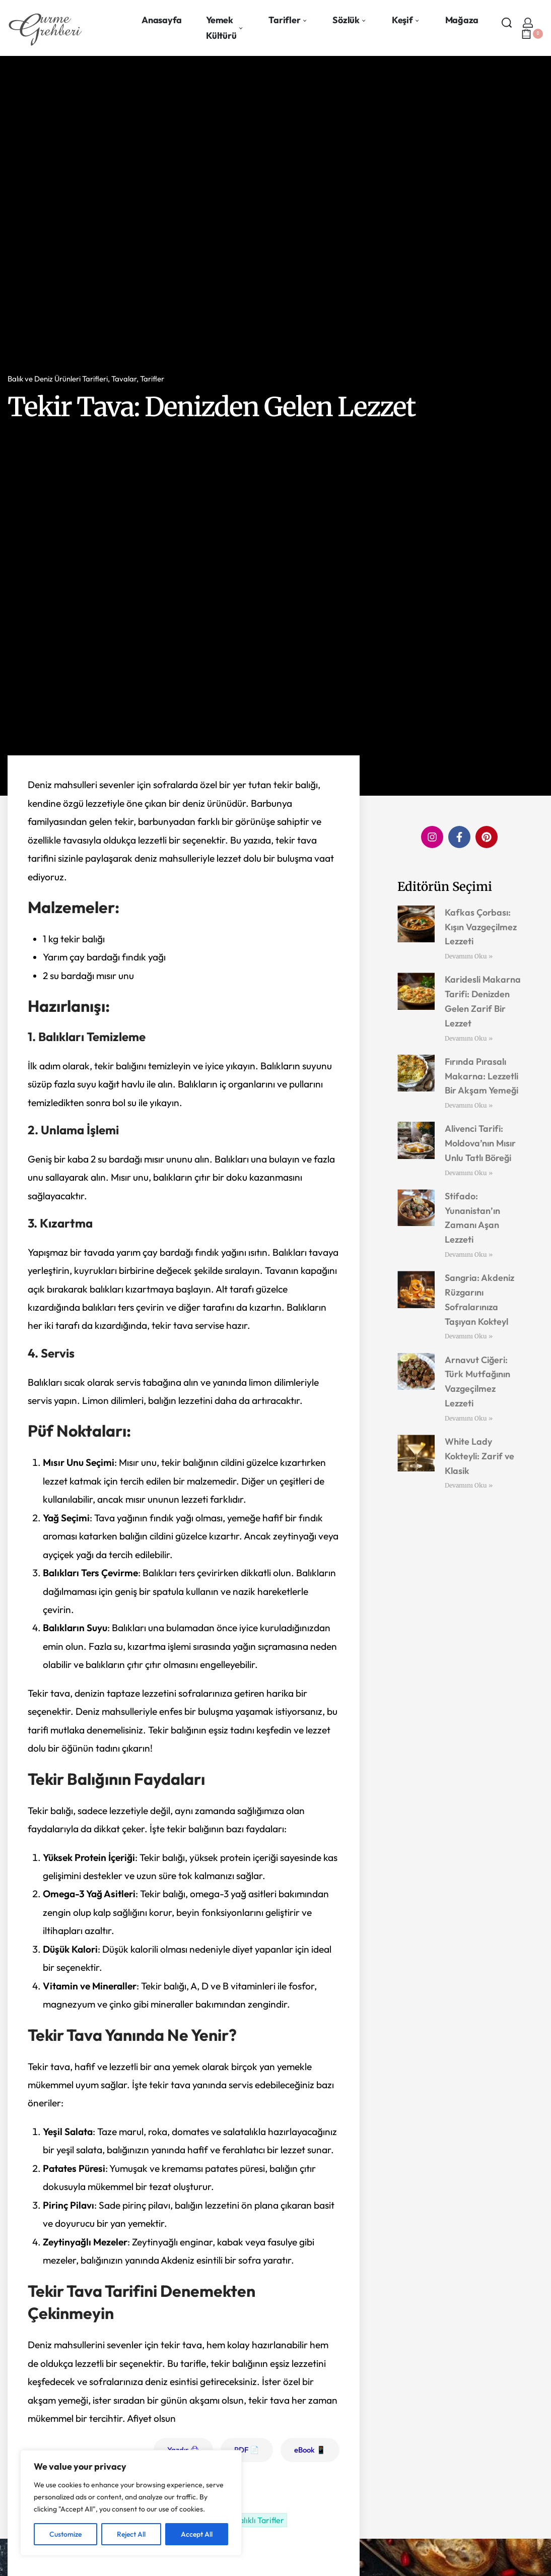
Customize (65, 2534)
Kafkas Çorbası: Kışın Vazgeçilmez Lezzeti (481, 927)
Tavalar (123, 378)
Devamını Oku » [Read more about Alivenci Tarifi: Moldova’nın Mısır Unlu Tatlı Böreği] (469, 1173)
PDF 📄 (246, 2450)
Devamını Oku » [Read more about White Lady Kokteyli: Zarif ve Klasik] (469, 1485)
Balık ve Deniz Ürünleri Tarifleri (58, 378)
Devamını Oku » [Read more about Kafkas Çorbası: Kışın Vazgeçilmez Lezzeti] (469, 956)
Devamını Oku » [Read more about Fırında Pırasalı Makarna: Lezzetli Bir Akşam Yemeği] (469, 1105)
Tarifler (152, 378)
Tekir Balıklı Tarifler (249, 2520)
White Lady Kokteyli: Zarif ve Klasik (479, 1456)
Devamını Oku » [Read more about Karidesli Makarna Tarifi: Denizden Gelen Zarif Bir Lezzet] (469, 1038)
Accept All (197, 2534)
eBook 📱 (310, 2450)
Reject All (131, 2534)
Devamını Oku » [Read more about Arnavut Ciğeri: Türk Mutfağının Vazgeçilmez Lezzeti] (469, 1418)
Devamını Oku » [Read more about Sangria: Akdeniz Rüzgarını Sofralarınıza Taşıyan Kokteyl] (469, 1336)
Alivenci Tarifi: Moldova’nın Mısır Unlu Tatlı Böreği (480, 1143)
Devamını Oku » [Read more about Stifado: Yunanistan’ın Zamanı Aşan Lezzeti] (469, 1254)
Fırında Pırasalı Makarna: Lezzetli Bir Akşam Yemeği (481, 1076)
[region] (131, 2503)
